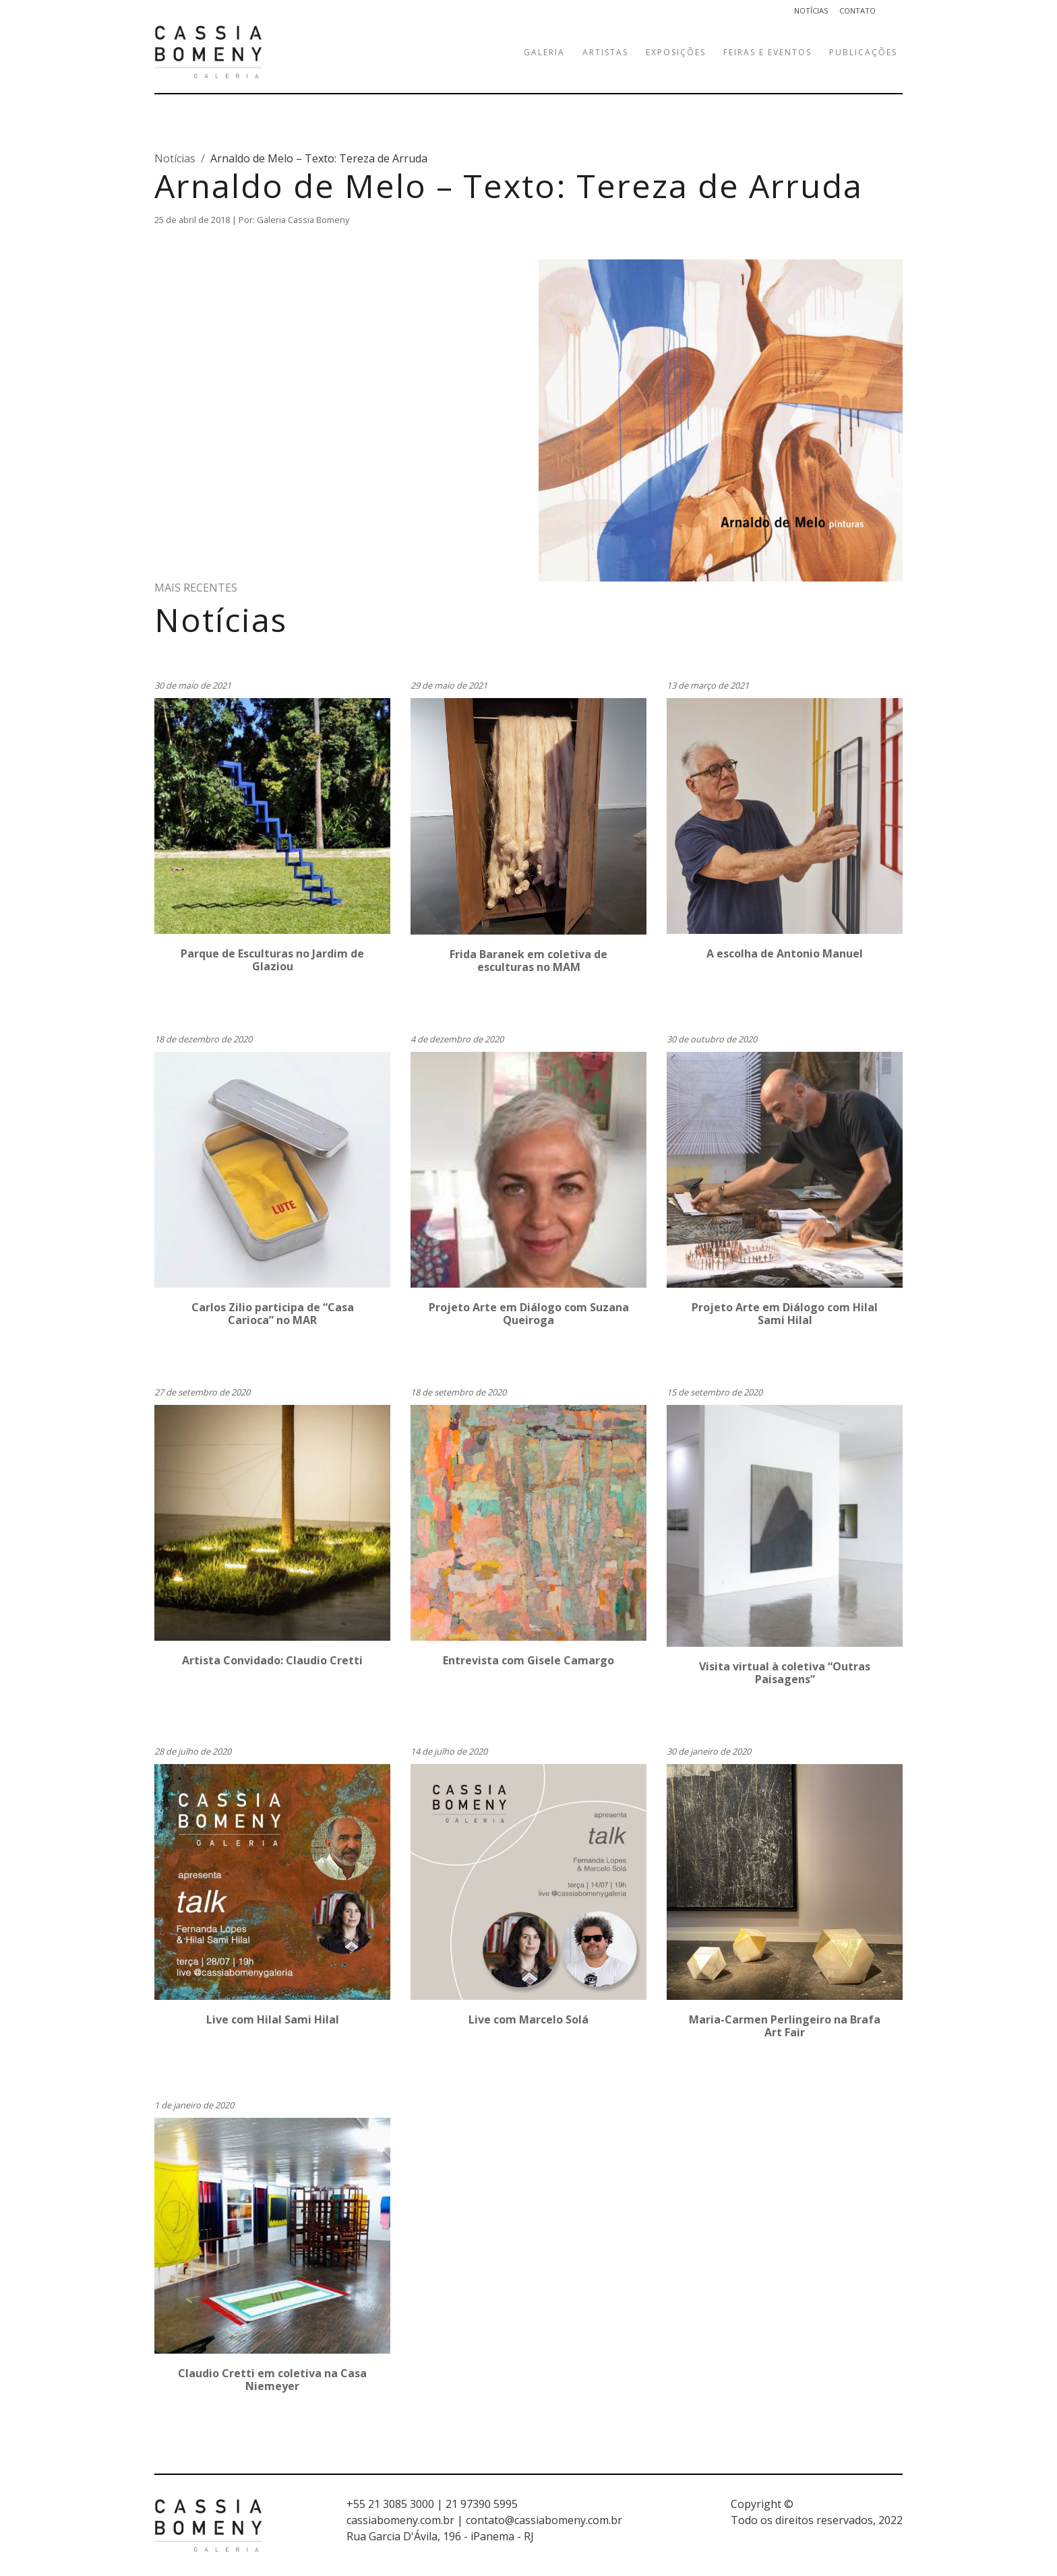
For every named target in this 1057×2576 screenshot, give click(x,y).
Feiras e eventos (767, 52)
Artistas (605, 52)
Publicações (863, 52)
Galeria (544, 52)
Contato (857, 10)
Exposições (676, 52)
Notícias (811, 10)
